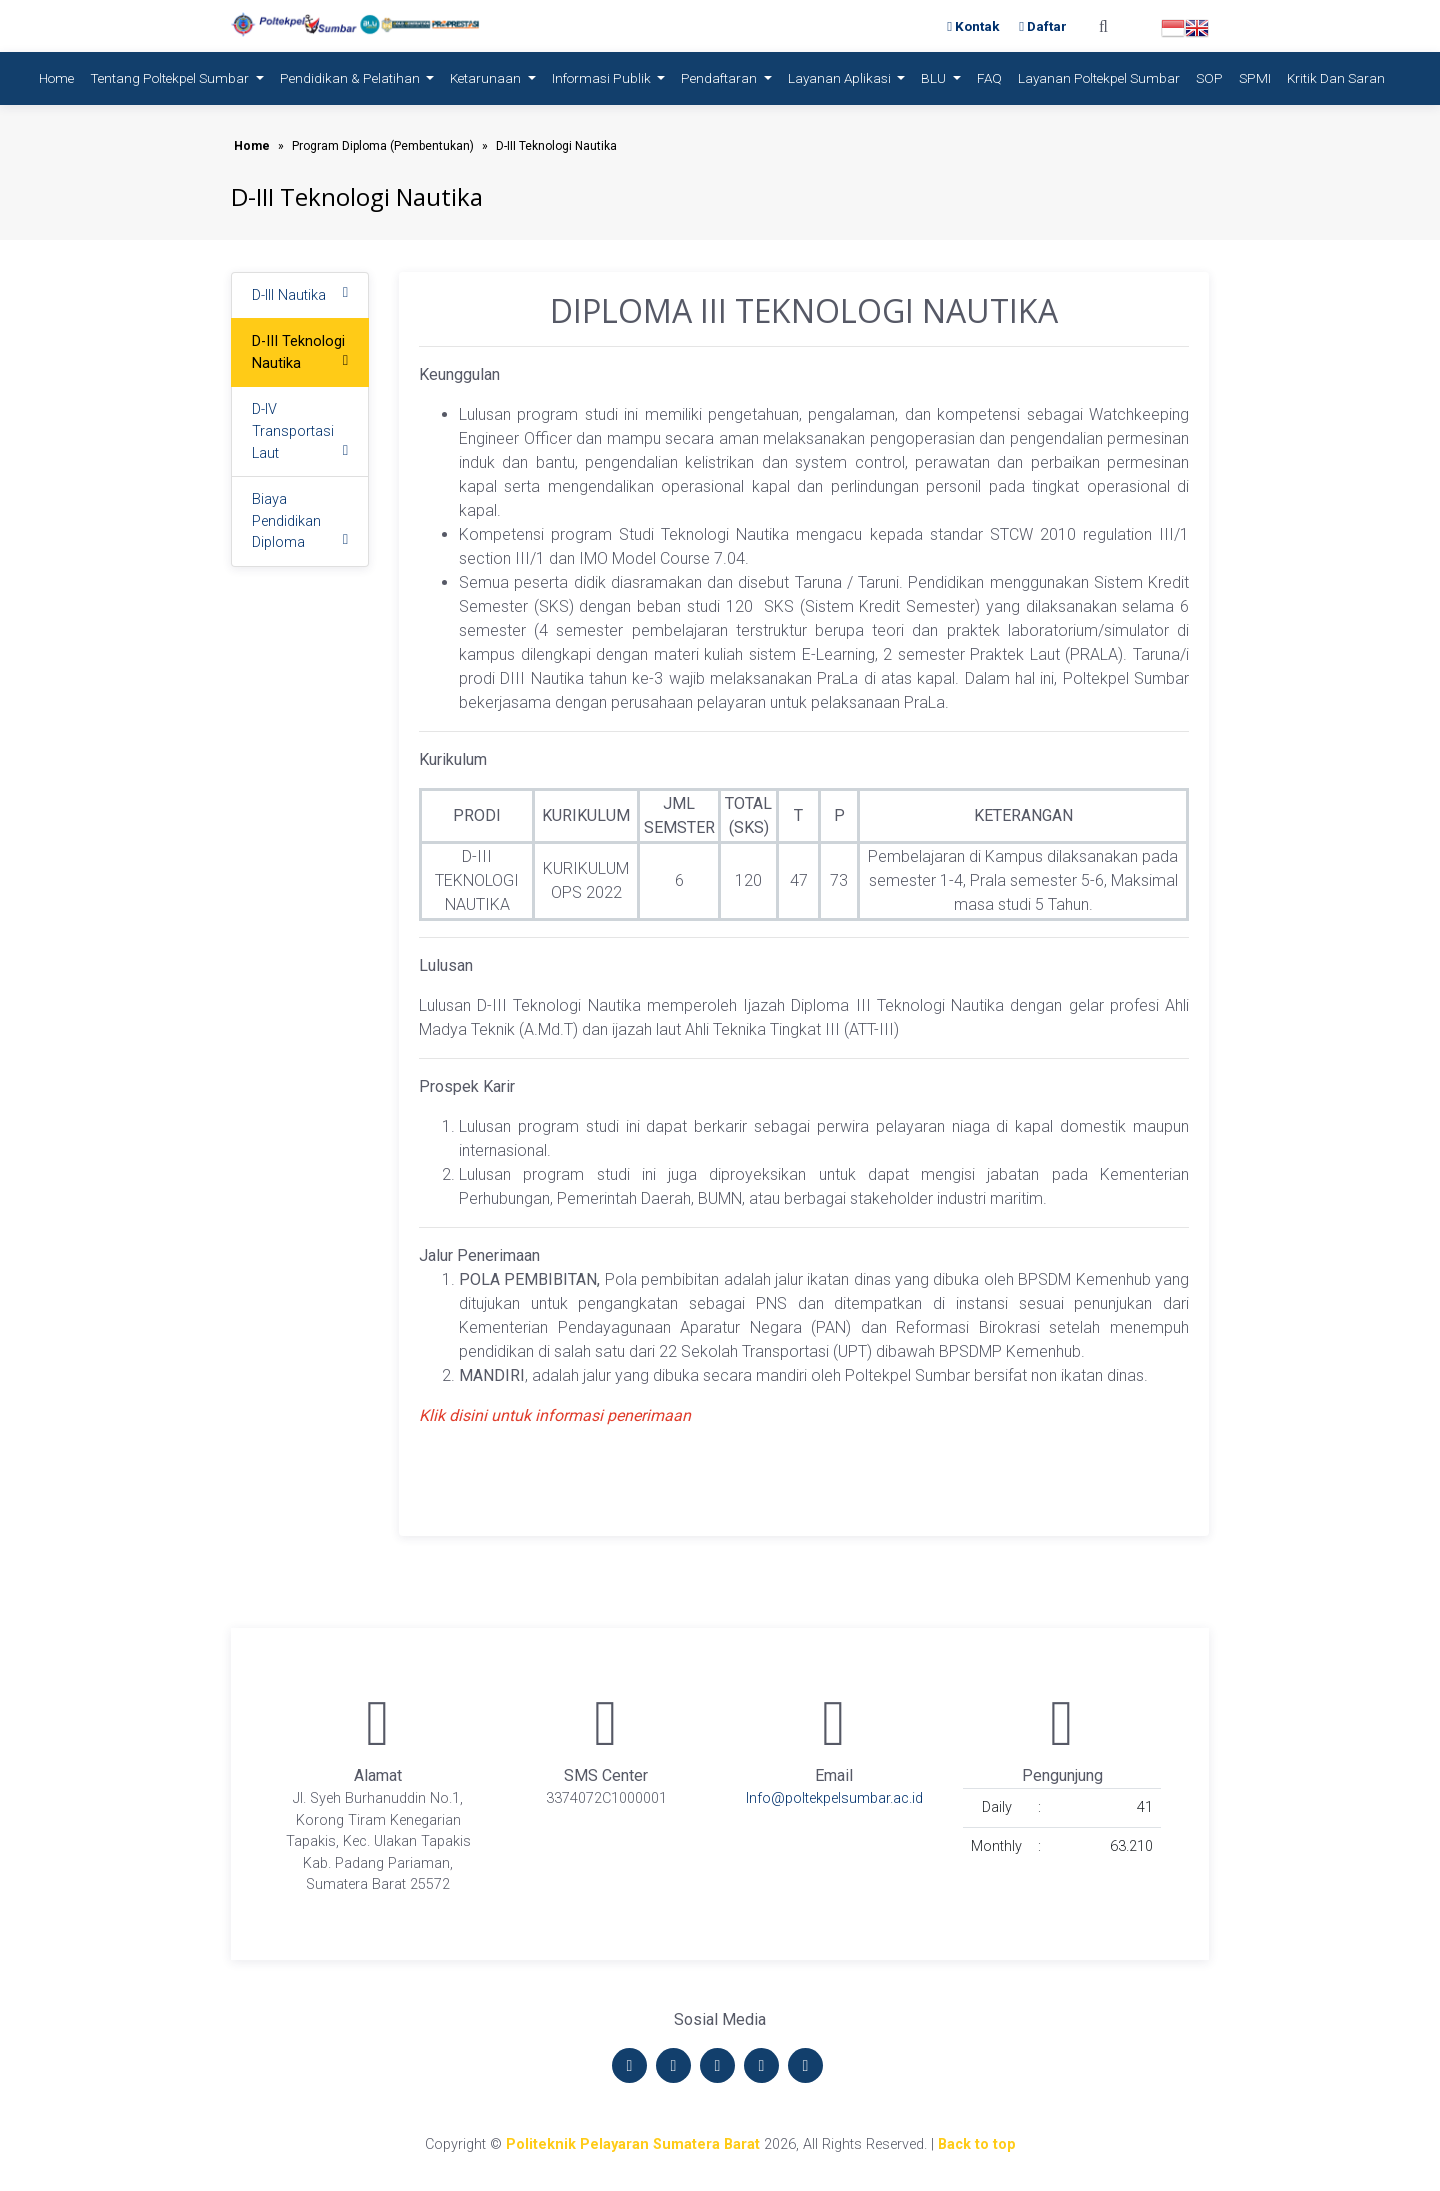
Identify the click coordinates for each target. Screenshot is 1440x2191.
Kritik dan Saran (1336, 78)
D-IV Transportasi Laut (293, 431)
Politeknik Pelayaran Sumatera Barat (633, 2144)
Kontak (975, 26)
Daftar (1043, 26)
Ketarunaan (487, 78)
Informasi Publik (603, 78)
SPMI (1255, 78)
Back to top (977, 2144)
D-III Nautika (289, 295)
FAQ (989, 78)
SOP (1209, 78)
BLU (935, 78)
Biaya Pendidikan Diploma (286, 521)
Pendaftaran (720, 78)
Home (60, 76)
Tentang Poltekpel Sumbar (171, 78)
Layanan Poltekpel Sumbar (1099, 78)
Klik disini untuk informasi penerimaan (555, 1415)
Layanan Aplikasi (841, 78)
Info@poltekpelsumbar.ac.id (834, 1798)
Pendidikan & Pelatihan (351, 78)
